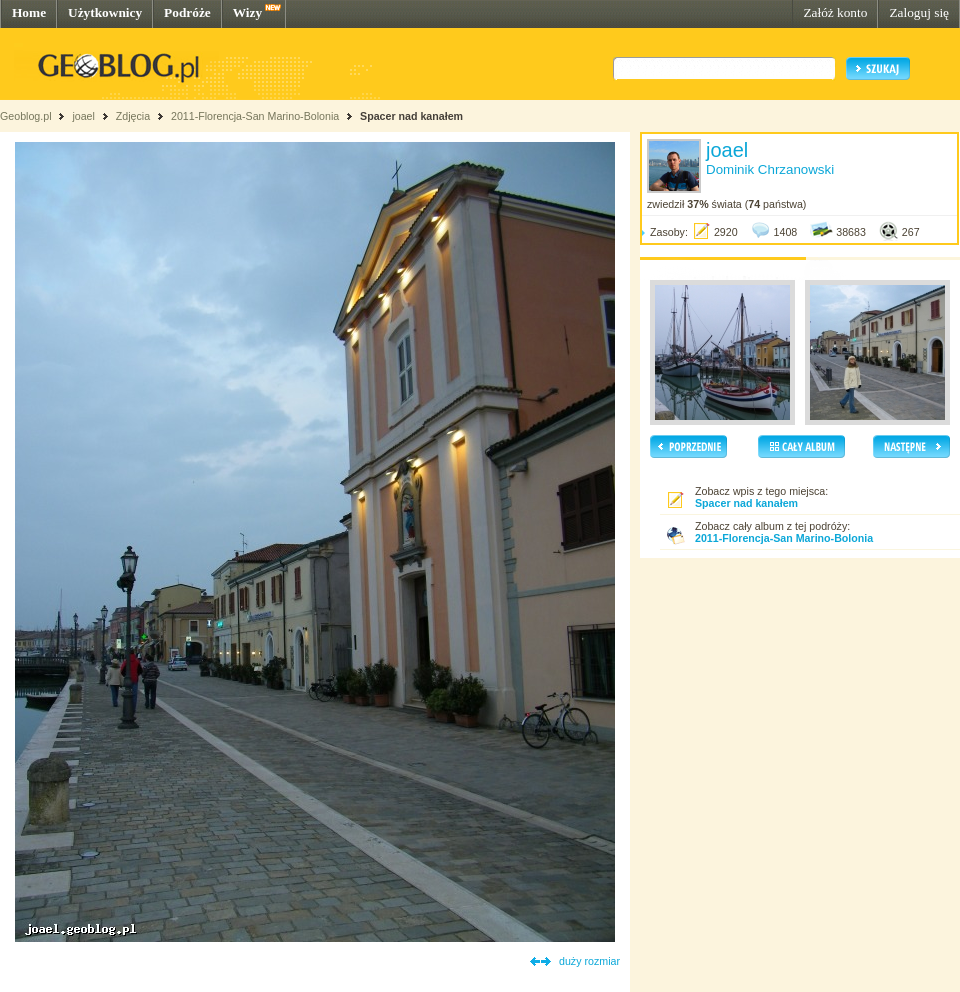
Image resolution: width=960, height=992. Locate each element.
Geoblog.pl (26, 116)
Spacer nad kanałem (411, 116)
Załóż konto (835, 12)
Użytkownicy (105, 12)
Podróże (187, 12)
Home (29, 12)
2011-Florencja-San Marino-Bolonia (255, 116)
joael (83, 116)
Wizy (247, 12)
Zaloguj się (919, 12)
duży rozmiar (589, 961)
